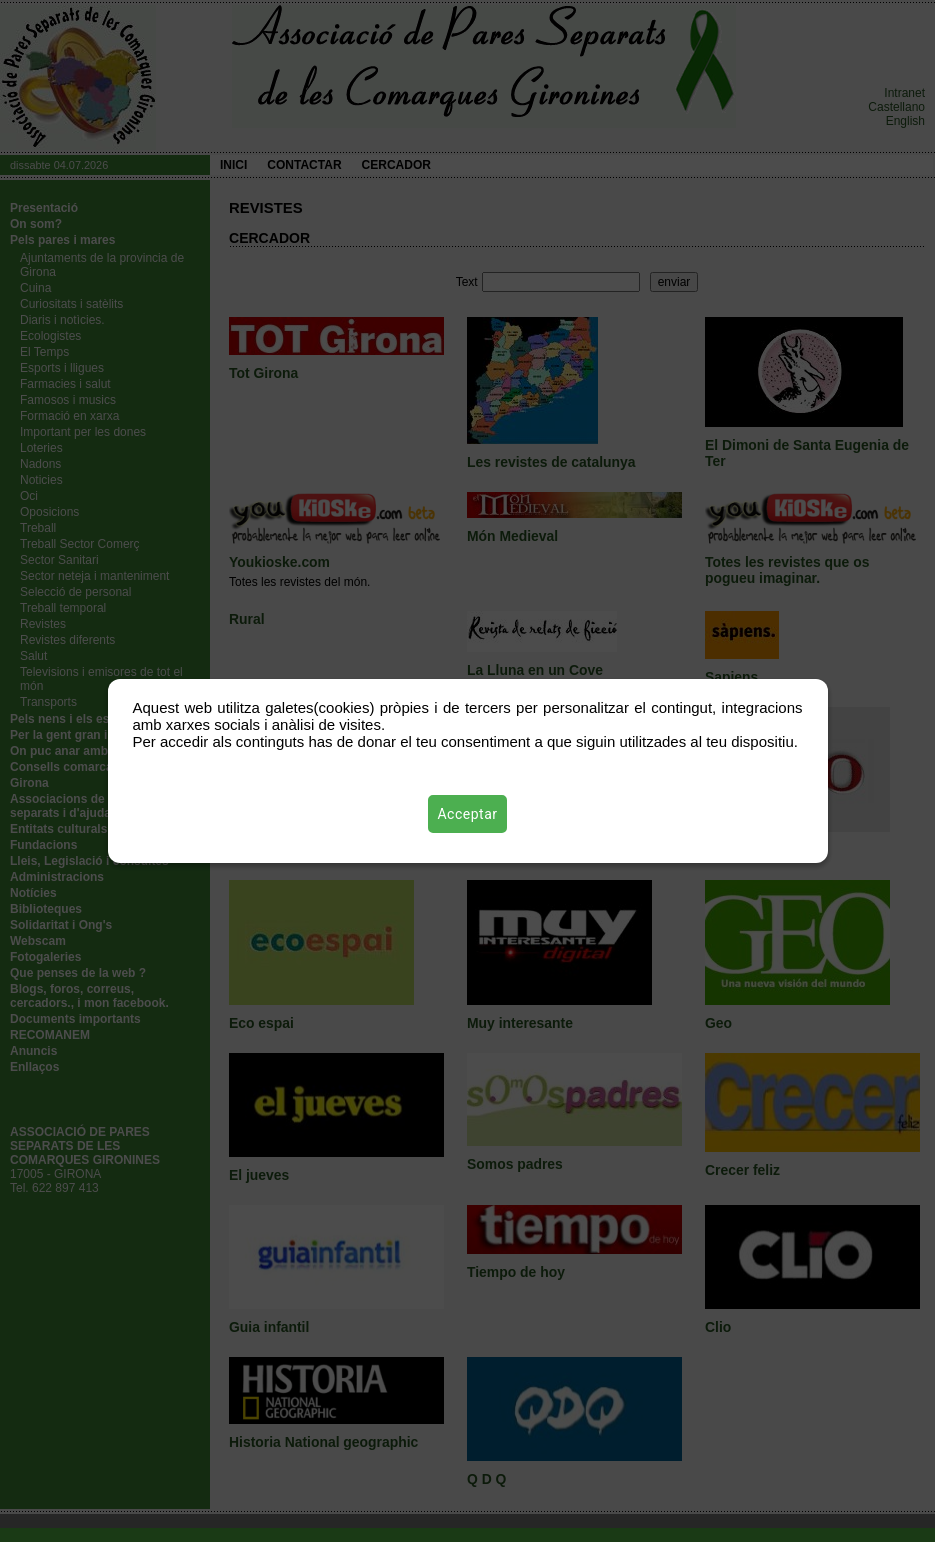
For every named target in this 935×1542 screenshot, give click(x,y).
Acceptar (468, 814)
